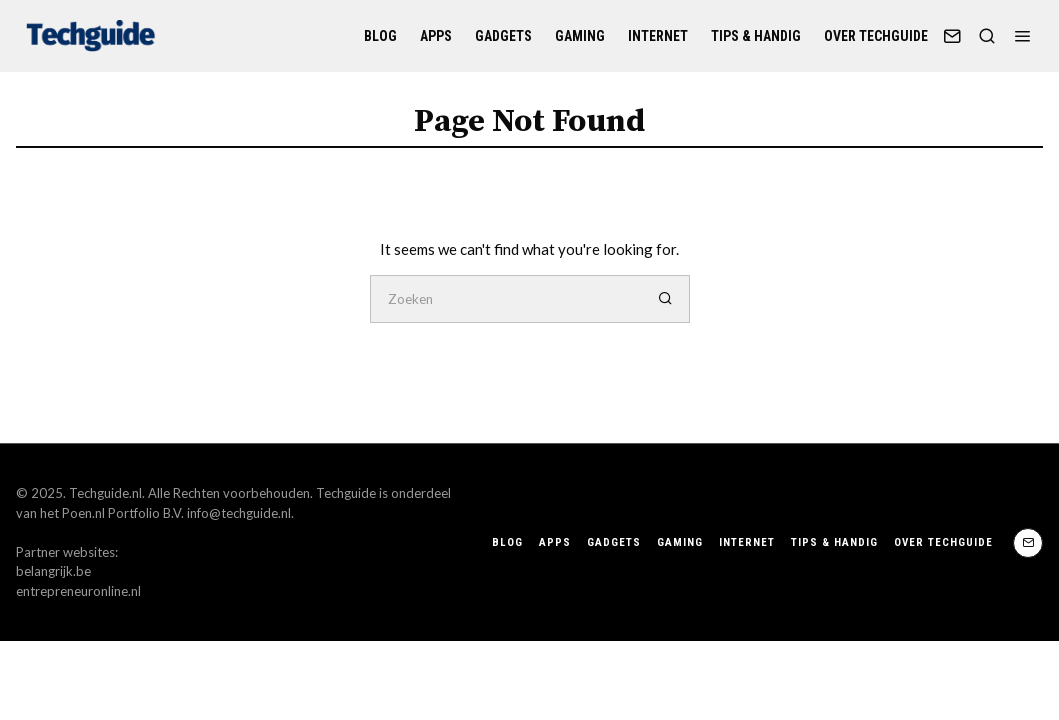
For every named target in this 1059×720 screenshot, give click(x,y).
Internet (658, 36)
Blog (380, 36)
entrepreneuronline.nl (78, 591)
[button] (666, 299)
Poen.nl (83, 513)
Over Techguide (876, 36)
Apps (436, 36)
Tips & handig (756, 36)
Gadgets (503, 36)
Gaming (580, 36)
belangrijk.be (53, 571)
